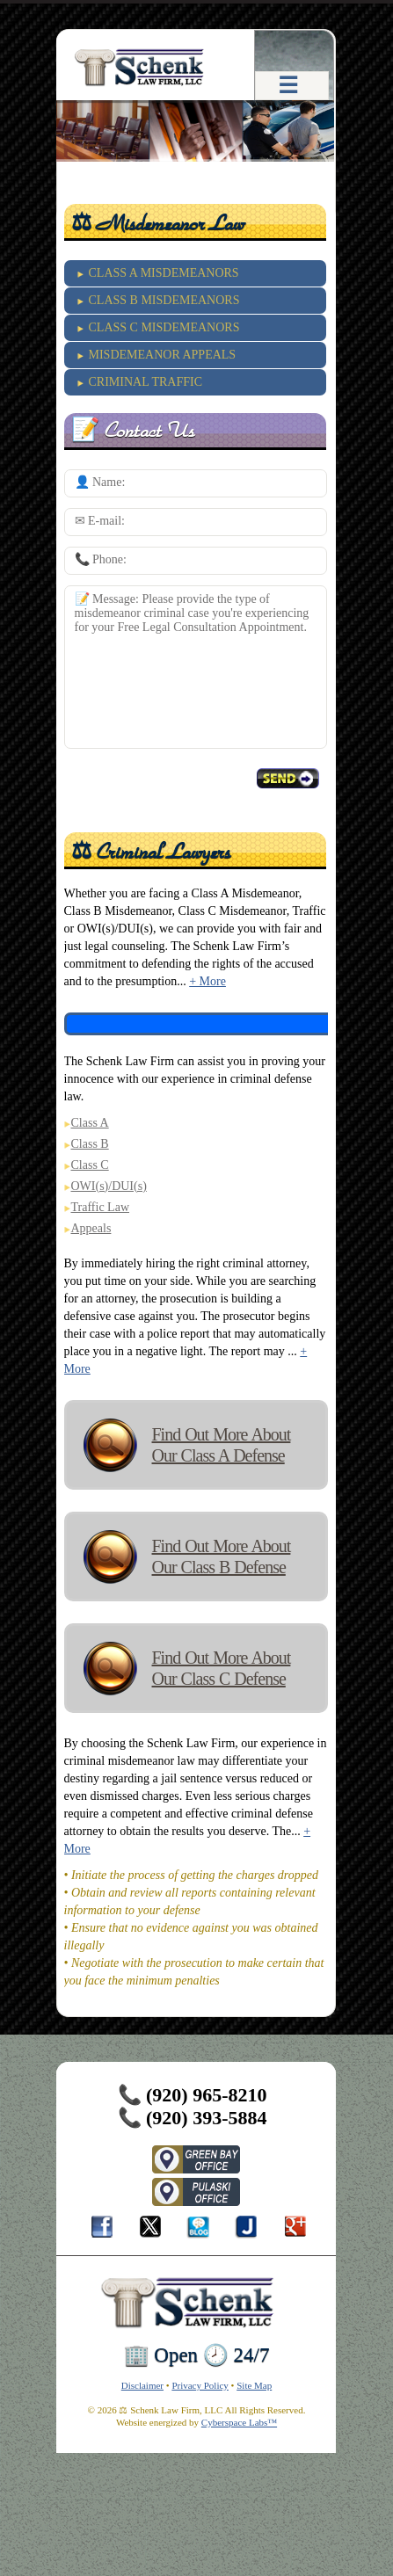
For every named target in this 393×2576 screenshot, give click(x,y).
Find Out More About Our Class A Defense (221, 1445)
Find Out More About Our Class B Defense (221, 1556)
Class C (90, 1165)
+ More (207, 981)
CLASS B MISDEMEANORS (164, 300)
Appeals (91, 1228)
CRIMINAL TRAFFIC (146, 381)
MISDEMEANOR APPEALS (163, 354)
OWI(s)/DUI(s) (109, 1186)
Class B (90, 1143)
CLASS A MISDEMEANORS (164, 272)
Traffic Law (100, 1207)
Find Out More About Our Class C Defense (221, 1668)
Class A (90, 1122)
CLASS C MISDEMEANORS (164, 327)
